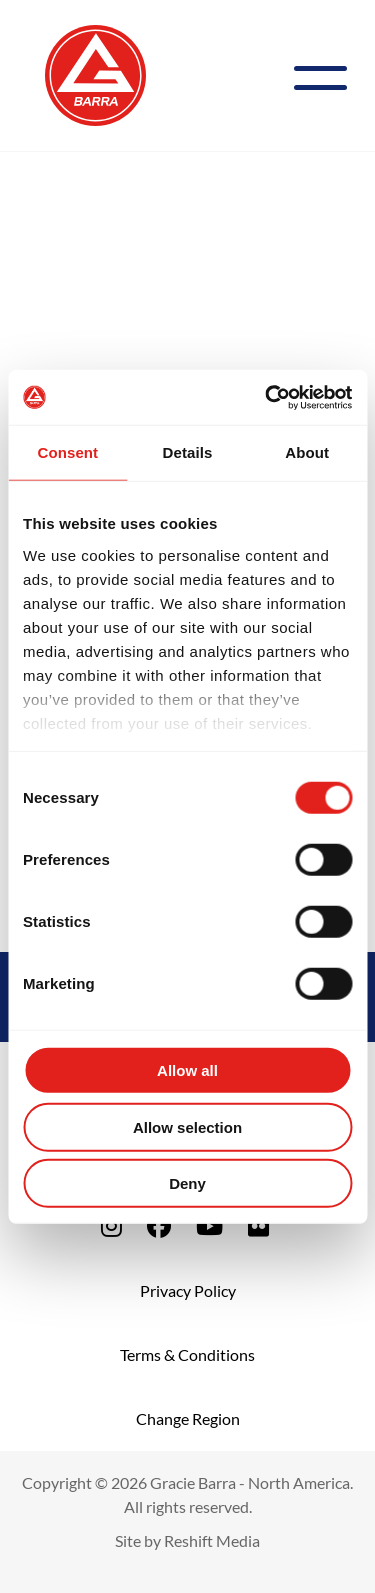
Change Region (188, 1418)
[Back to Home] (95, 73)
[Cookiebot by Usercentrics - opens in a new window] (267, 397)
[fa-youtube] (209, 1225)
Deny (187, 1183)
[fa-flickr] (258, 1225)
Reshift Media (212, 1540)
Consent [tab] (67, 452)
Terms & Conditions (187, 1354)
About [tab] (307, 452)
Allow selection (187, 1126)
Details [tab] (188, 452)
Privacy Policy (188, 1290)
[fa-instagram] (111, 1225)
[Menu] (328, 75)
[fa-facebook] (159, 1225)
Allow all (187, 1070)
